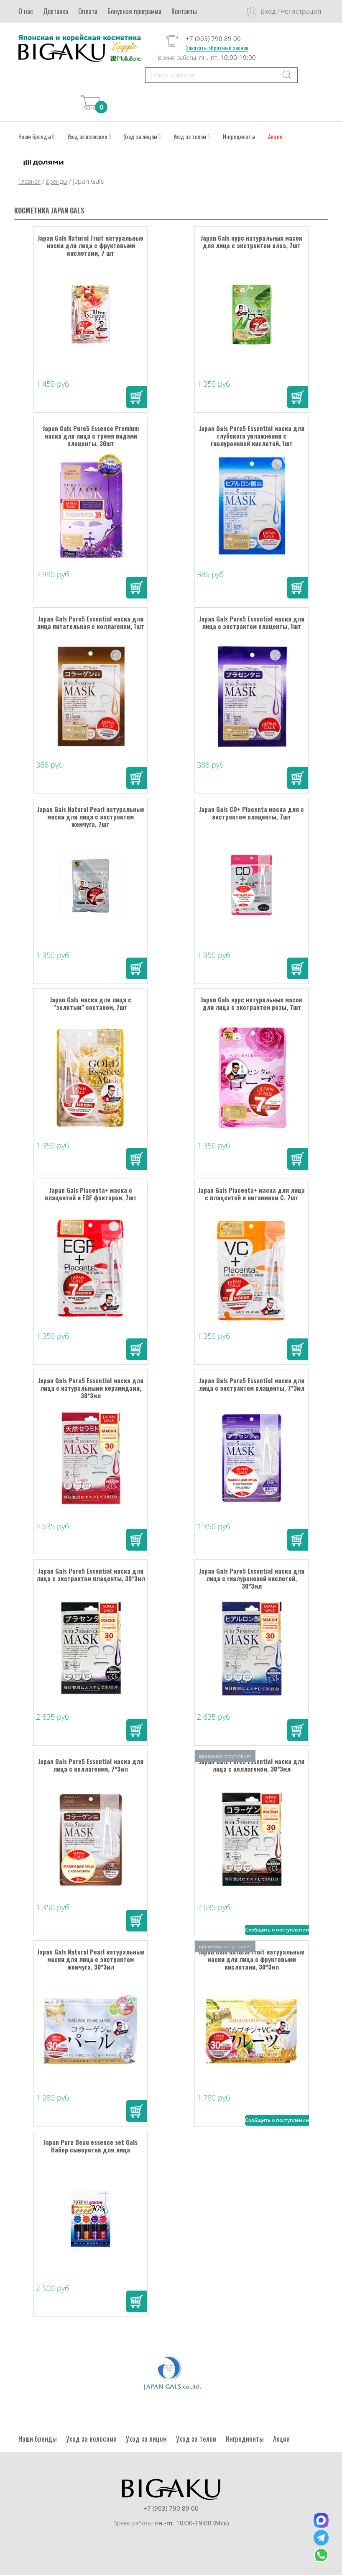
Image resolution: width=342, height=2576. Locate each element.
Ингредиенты (239, 137)
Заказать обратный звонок (217, 48)
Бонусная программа (134, 11)
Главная (29, 182)
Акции (275, 137)
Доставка (55, 11)
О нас (25, 11)
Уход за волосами (89, 137)
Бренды (56, 182)
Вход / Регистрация (290, 11)
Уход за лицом (142, 137)
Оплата (87, 11)
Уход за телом (191, 137)
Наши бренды (36, 137)
